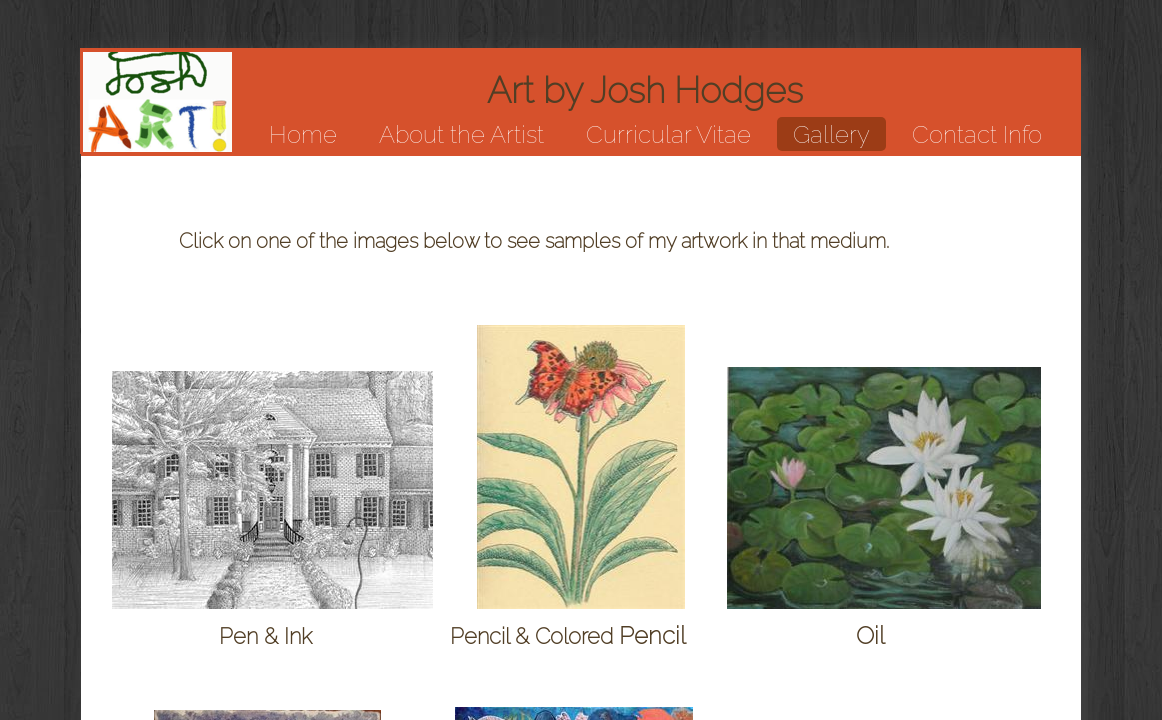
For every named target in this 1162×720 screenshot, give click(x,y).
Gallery (831, 134)
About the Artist (461, 134)
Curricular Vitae (668, 134)
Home (303, 134)
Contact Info (977, 134)
